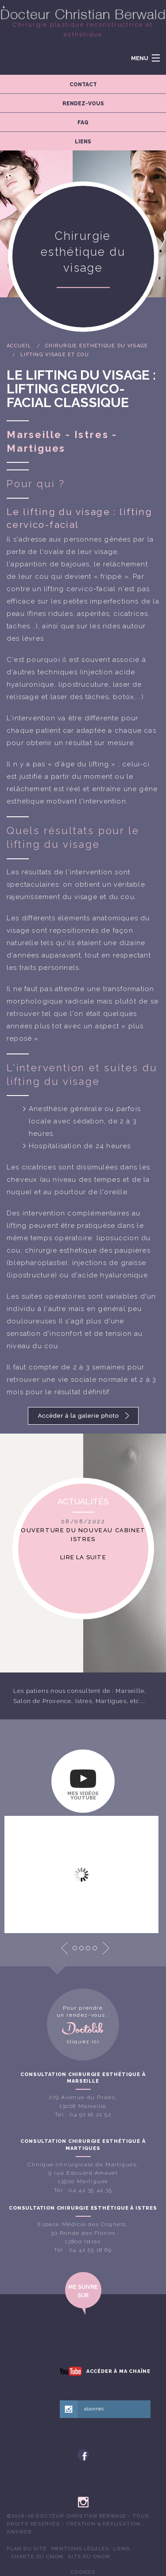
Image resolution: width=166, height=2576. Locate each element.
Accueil (19, 346)
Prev (65, 1948)
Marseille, (131, 1691)
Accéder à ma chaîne (118, 2371)
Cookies (83, 2572)
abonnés (94, 2409)
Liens (121, 2548)
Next (106, 1948)
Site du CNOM (89, 2556)
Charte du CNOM (37, 2556)
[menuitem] (27, 2549)
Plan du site (27, 2548)
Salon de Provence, (43, 1701)
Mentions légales (80, 2548)
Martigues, (112, 1701)
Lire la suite (83, 1557)
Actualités (83, 1501)
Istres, (84, 1701)
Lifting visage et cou (54, 355)
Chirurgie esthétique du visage (96, 346)
